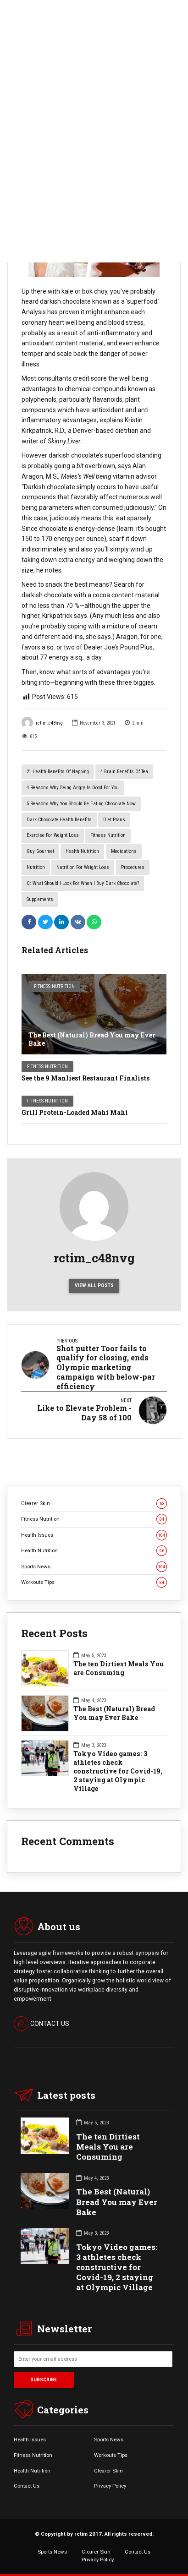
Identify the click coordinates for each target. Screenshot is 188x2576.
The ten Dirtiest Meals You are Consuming (118, 1668)
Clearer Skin (94, 1503)
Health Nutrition (82, 851)
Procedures (132, 867)
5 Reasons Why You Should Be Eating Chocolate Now (81, 804)
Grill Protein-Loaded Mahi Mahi (75, 1112)
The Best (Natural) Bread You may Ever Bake (91, 1039)
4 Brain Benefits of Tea (124, 772)
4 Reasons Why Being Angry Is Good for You (73, 788)
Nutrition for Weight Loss (82, 867)
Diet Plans (114, 820)
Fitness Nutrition (108, 835)
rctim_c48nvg (42, 722)
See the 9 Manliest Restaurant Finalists (85, 1078)
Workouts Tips (94, 1582)
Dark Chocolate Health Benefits (59, 820)
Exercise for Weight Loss (53, 835)
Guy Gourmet (40, 851)
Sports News (94, 1566)
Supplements (40, 899)
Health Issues (94, 1535)
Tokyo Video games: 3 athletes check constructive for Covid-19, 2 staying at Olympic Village (117, 1771)
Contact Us (26, 2486)
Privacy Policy (110, 2486)
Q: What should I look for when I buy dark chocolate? (83, 883)
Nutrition (36, 867)
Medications (124, 851)
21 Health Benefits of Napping (58, 772)
